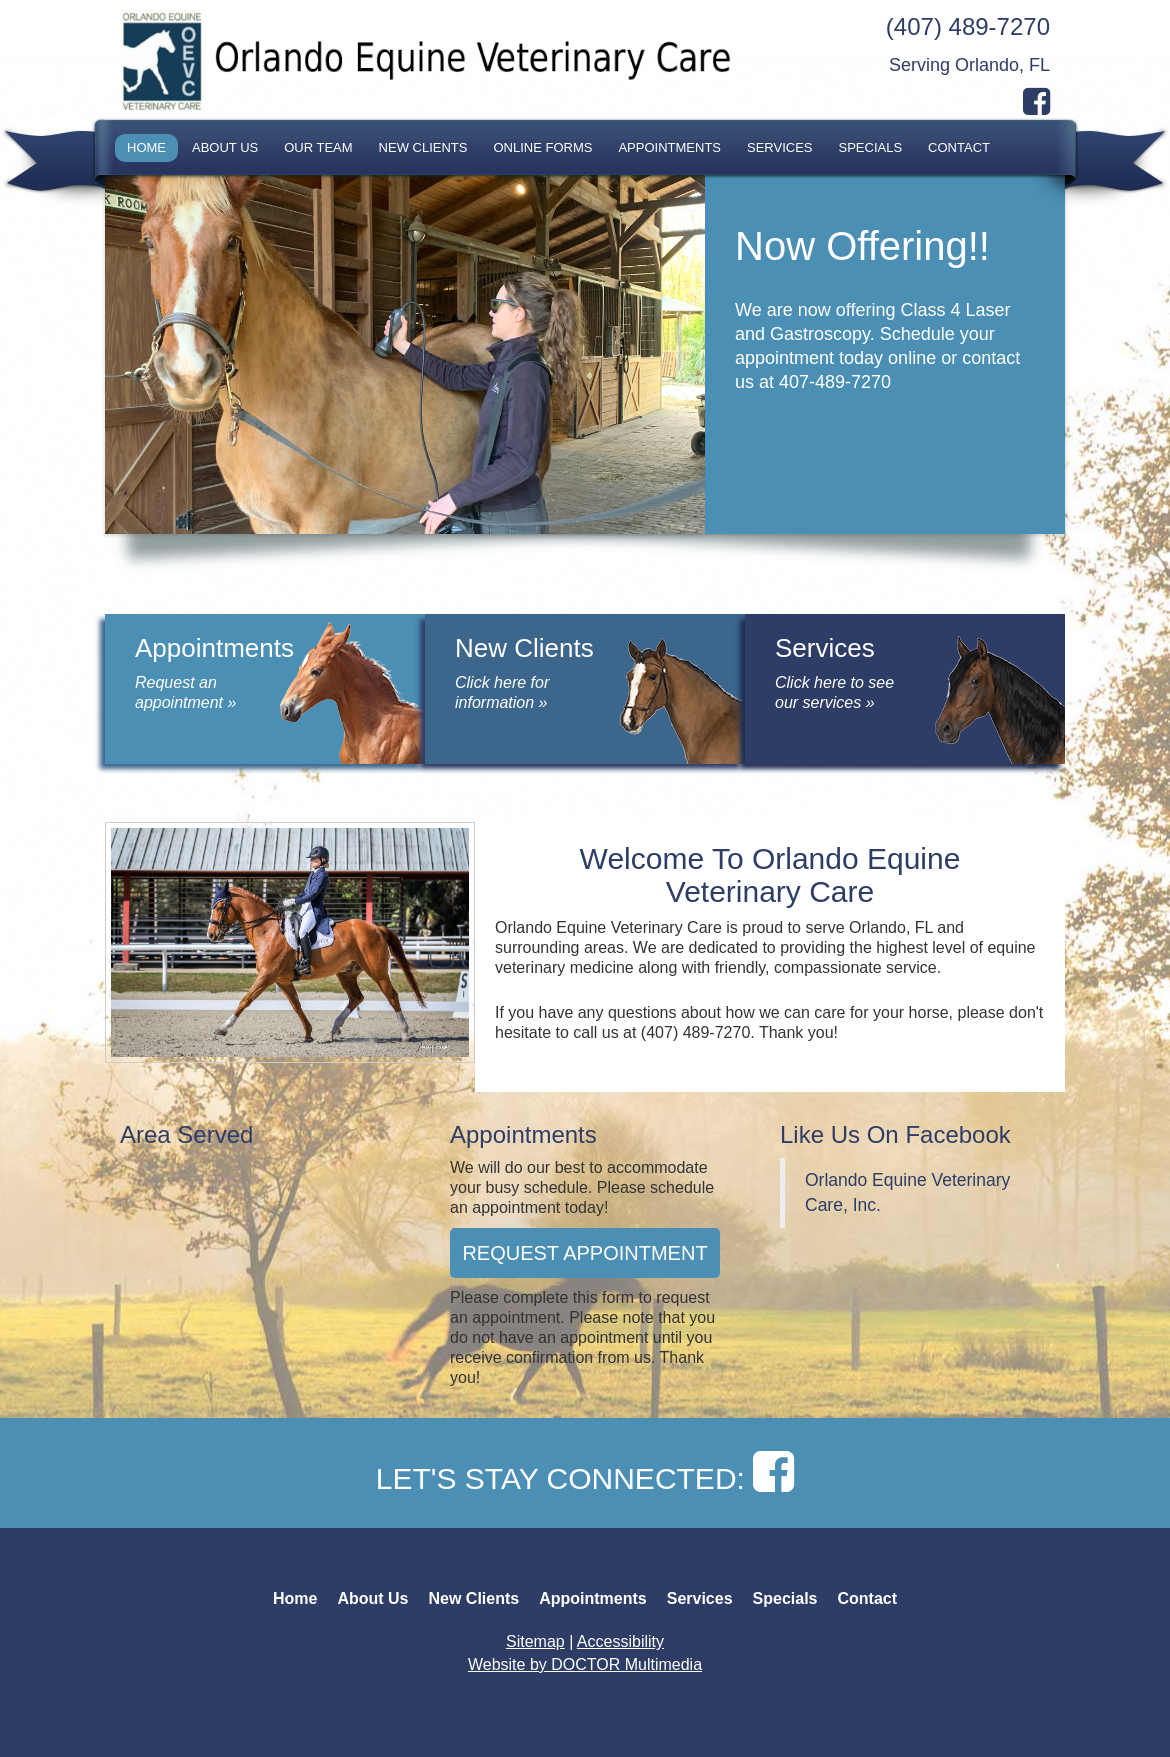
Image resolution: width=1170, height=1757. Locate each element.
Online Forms (542, 147)
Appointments (669, 147)
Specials (871, 147)
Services (780, 147)
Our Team (318, 147)
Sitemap (535, 1641)
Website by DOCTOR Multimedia (585, 1664)
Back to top (585, 1697)
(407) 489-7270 (968, 26)
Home (146, 147)
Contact (959, 147)
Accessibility (620, 1641)
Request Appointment (584, 1253)
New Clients (423, 147)
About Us (225, 147)
